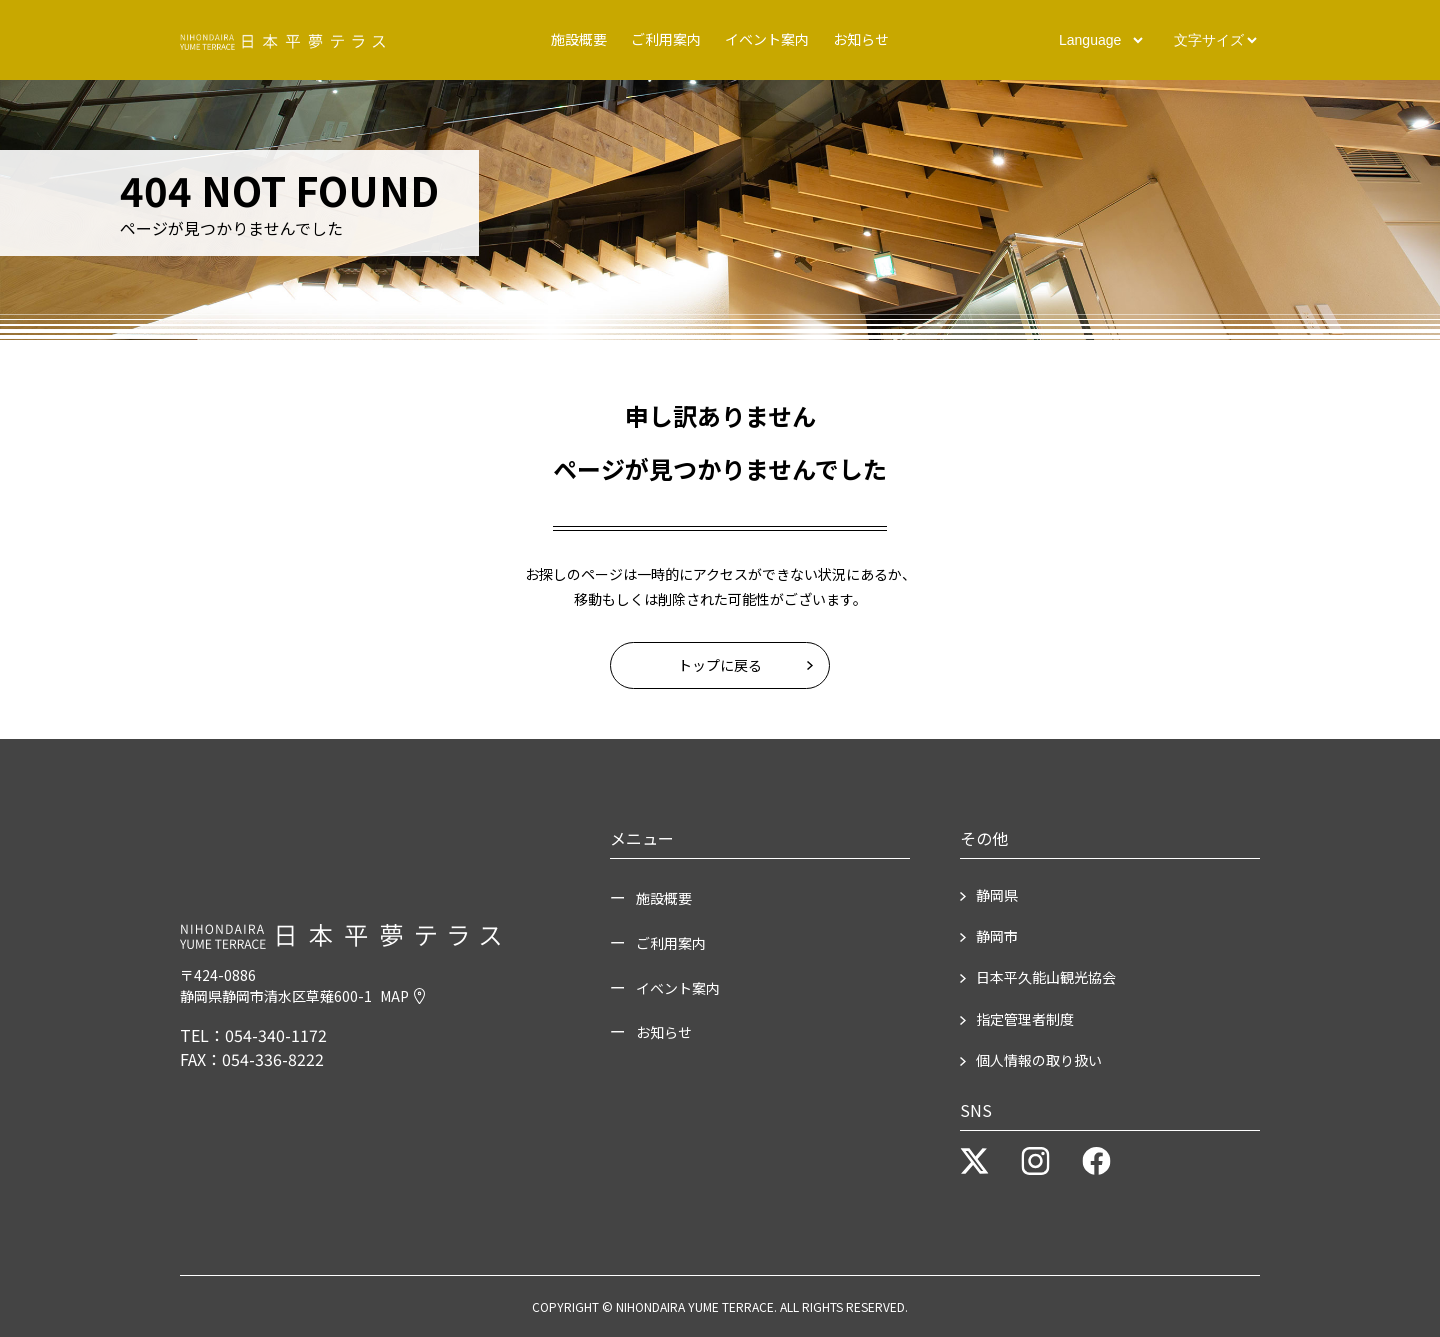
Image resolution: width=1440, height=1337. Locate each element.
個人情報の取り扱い (1039, 1060)
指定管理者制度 (1025, 1019)
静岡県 (997, 895)
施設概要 (579, 39)
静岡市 (997, 936)
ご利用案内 (666, 39)
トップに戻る (720, 665)
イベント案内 (767, 39)
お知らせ (861, 39)
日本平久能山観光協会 (1046, 977)
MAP (402, 996)
